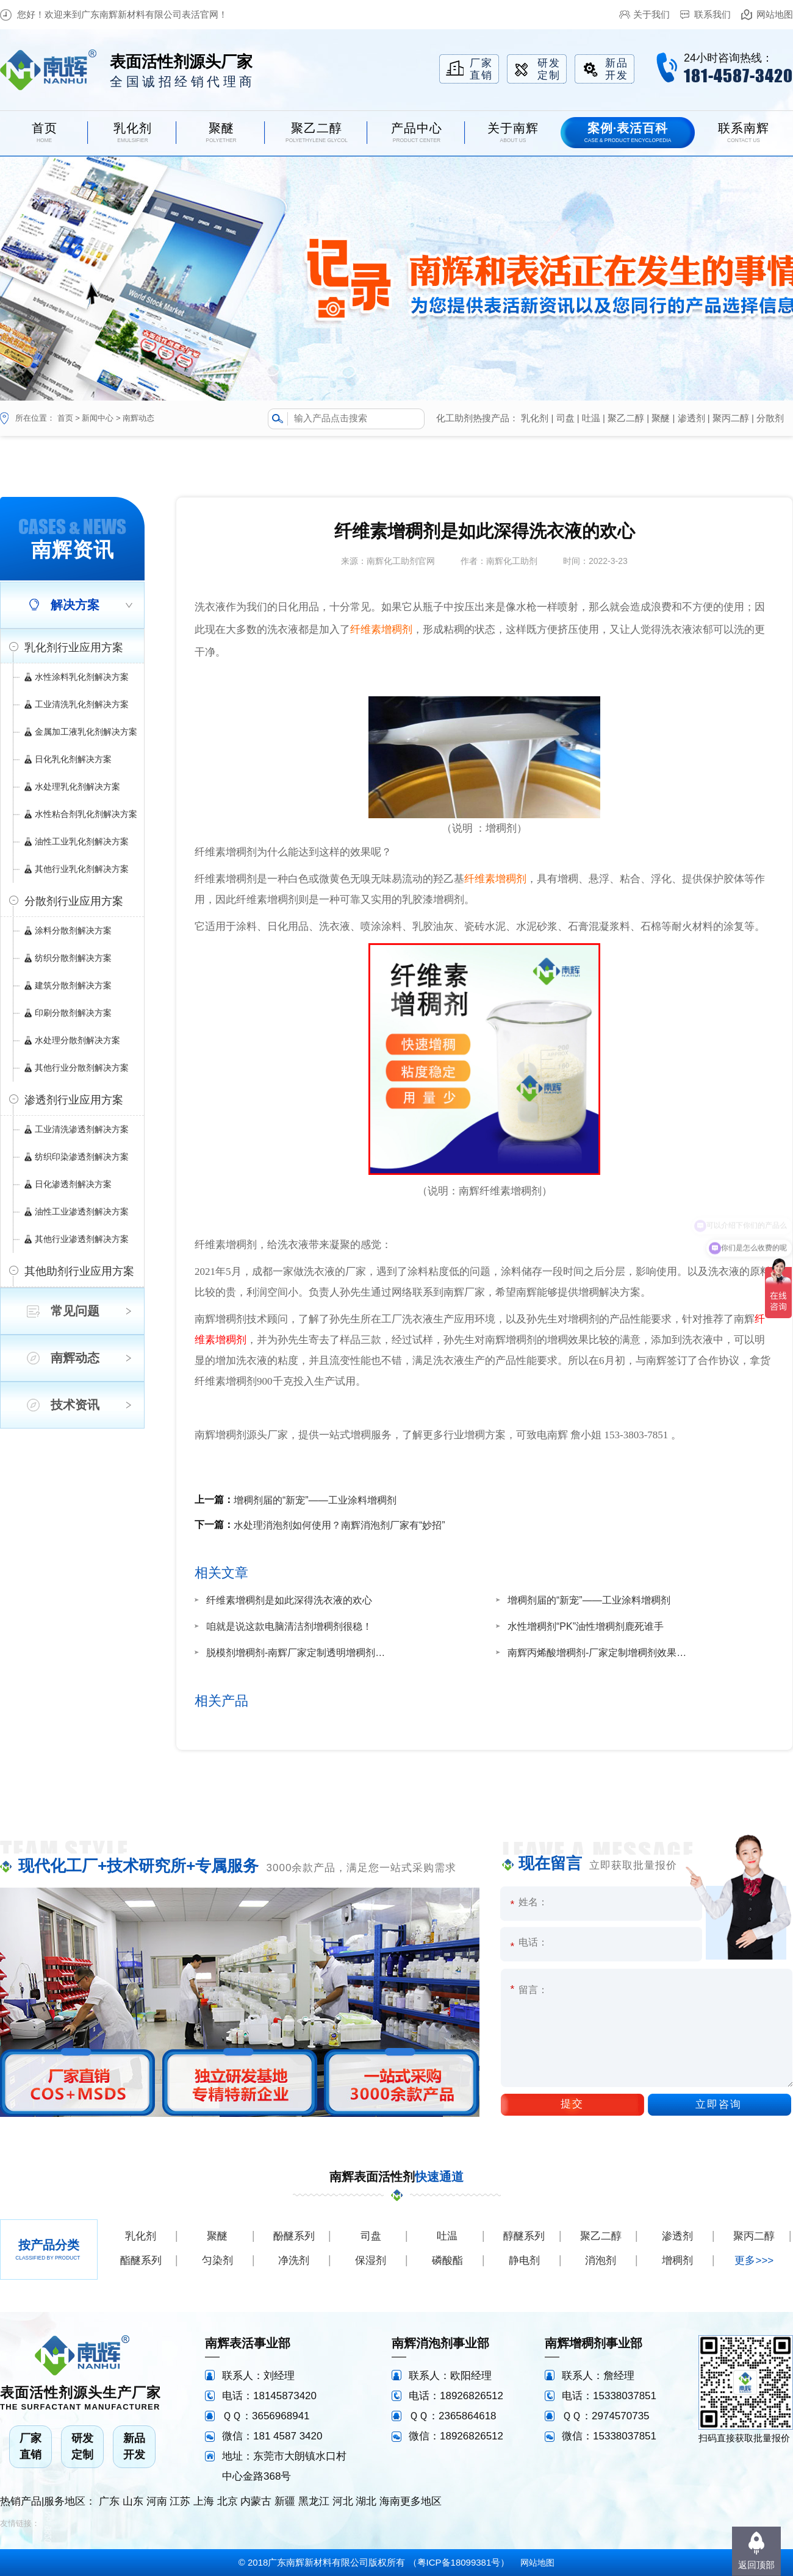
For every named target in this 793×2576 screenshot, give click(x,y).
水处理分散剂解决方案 (77, 1040)
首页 (65, 418)
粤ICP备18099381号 (459, 2562)
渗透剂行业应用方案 (73, 1100)
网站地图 (774, 14)
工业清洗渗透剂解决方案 (82, 1129)
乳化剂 (534, 418)
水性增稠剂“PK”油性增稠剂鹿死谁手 (586, 1626)
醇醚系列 (524, 2236)
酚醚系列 (294, 2236)
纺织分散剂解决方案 (73, 958)
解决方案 (75, 605)
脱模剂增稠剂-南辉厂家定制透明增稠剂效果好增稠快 (297, 1652)
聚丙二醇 (730, 418)
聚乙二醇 (626, 418)
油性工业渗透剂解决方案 (82, 1211)
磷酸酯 (447, 2260)
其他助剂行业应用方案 (79, 1271)
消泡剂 (600, 2260)
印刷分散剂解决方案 (73, 1013)
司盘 (565, 418)
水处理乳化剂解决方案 (77, 786)
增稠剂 (677, 2260)
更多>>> (753, 2260)
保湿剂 (370, 2260)
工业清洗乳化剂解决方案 (82, 704)
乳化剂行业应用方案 (73, 647)
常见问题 (75, 1311)
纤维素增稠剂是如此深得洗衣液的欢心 (289, 1600)
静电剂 (524, 2260)
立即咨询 (718, 2104)
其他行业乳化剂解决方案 (82, 869)
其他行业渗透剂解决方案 (82, 1239)
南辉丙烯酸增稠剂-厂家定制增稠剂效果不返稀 (599, 1652)
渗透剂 (691, 418)
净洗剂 (293, 2260)
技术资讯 (75, 1404)
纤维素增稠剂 (381, 629)
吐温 (591, 418)
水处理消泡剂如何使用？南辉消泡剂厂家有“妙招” (339, 1525)
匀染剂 (217, 2260)
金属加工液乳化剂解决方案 (86, 732)
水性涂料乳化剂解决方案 (82, 677)
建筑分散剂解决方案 (73, 985)
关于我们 (651, 14)
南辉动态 (138, 418)
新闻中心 (97, 418)
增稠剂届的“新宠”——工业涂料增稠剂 (315, 1500)
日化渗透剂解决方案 (73, 1184)
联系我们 (712, 14)
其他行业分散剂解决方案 (82, 1067)
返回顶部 (756, 2565)
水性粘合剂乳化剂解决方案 (86, 814)
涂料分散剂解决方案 (73, 930)
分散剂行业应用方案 (73, 901)
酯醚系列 (141, 2260)
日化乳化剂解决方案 (73, 759)
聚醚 (660, 418)
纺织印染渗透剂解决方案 (82, 1156)
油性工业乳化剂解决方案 (82, 841)
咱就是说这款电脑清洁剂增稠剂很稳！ (289, 1626)
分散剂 (770, 418)
